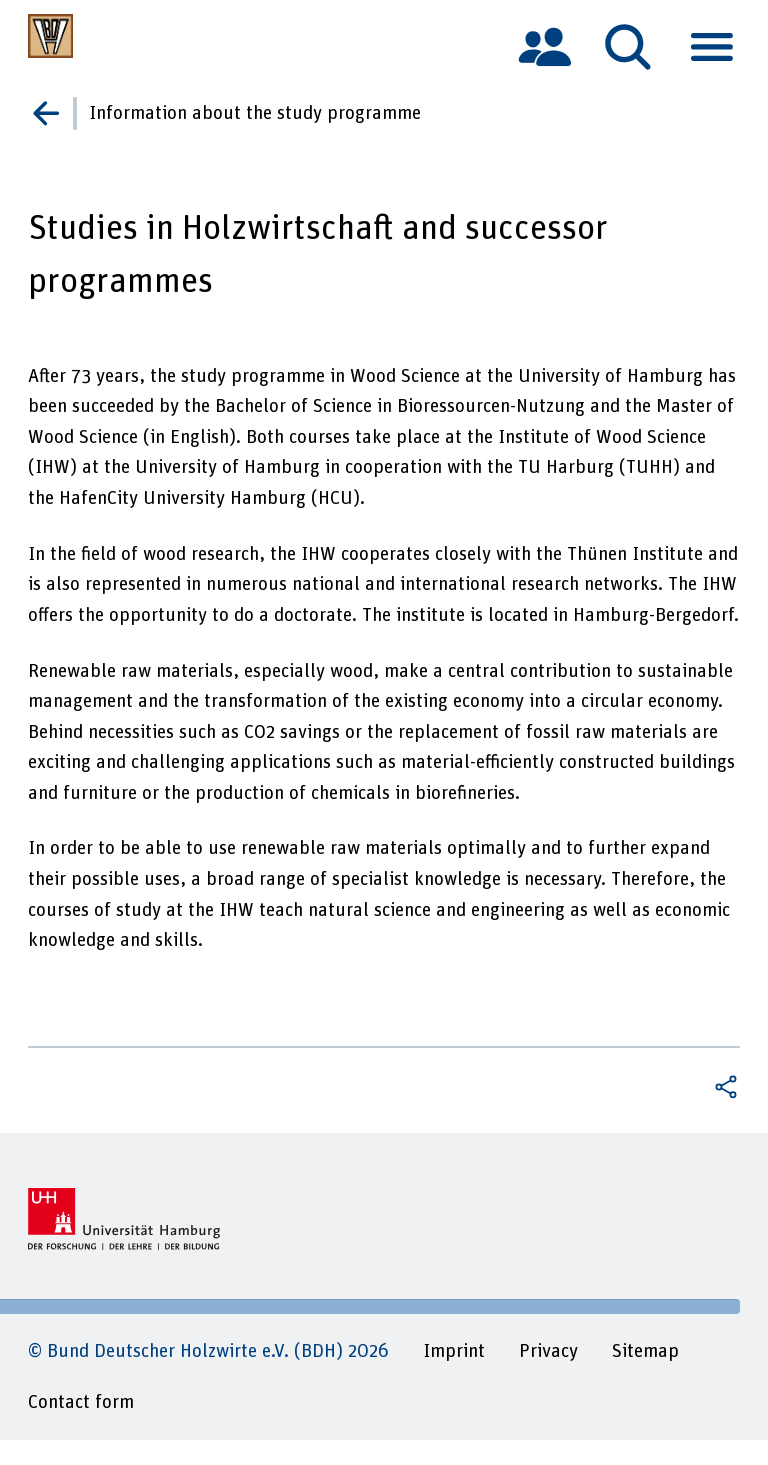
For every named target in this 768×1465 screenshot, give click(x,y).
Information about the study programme (255, 113)
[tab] (545, 46)
